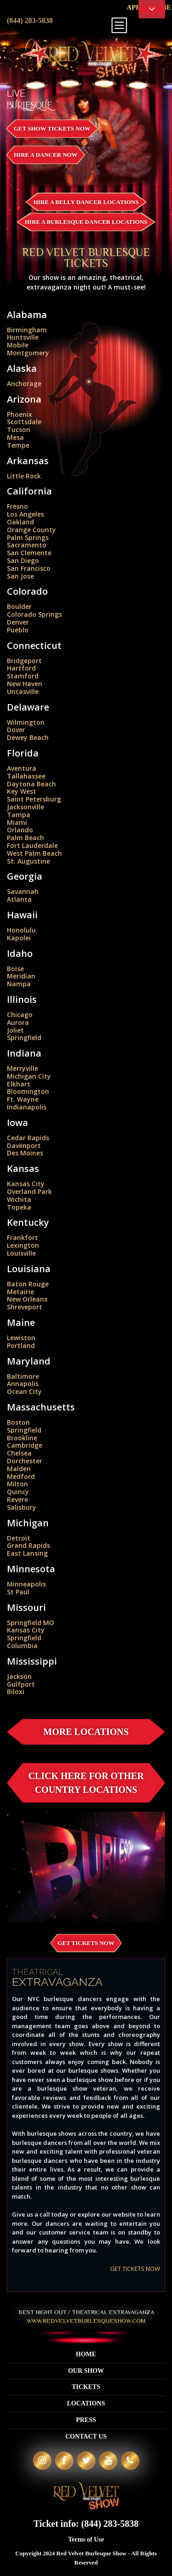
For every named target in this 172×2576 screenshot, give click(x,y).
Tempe (18, 445)
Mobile (17, 345)
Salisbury (21, 1507)
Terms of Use (86, 2539)
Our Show (86, 2370)
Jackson (19, 1676)
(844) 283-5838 (30, 20)
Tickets (86, 2386)
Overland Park (29, 1191)
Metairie (20, 1291)
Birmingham (27, 329)
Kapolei (19, 937)
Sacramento (26, 544)
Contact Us (85, 2436)
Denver (18, 622)
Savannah (23, 891)
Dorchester (24, 1460)
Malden (19, 1468)
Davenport (24, 1145)
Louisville (21, 1253)
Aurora (18, 1022)
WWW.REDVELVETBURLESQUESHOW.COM (86, 2320)
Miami (17, 822)
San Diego (23, 560)
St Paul (18, 1591)
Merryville (22, 1068)
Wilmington (25, 722)
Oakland (20, 521)
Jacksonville (25, 806)
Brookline (22, 1437)
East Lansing (27, 1553)
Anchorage (24, 383)
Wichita (19, 1199)
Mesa (15, 437)
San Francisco (28, 568)
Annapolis (23, 1383)
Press (86, 2420)
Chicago (20, 1014)
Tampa (18, 814)
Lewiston (21, 1337)
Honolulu (21, 930)
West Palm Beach (34, 853)
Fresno (17, 506)
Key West (21, 791)
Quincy (18, 1491)
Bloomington (28, 1091)
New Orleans (27, 1299)
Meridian (21, 976)
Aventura (21, 768)
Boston (18, 1422)
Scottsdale (24, 421)
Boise (15, 968)
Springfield (24, 1037)
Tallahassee (26, 776)
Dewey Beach (28, 737)
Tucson (18, 429)
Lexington (23, 1245)
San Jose (20, 576)
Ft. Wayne (23, 1099)
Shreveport (24, 1306)
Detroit (18, 1538)
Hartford (21, 668)
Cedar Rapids (28, 1137)
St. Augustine (28, 861)
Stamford (23, 675)
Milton (17, 1483)
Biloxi (15, 1691)
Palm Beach (25, 837)
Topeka (19, 1207)
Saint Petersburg (34, 799)
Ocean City (24, 1391)
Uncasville (23, 691)
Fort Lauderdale (32, 845)
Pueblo (17, 630)
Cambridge (24, 1445)
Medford (21, 1476)
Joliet (15, 1030)
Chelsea (19, 1453)
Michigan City (29, 1076)
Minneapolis (26, 1584)
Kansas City (25, 1183)
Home (86, 2354)
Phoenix (19, 414)
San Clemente (29, 552)
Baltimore (23, 1376)
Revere (17, 1499)
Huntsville (23, 337)
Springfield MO (30, 1622)
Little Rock (24, 476)
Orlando (20, 829)
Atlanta (19, 899)
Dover (16, 729)
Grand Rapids (28, 1545)
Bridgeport (24, 660)
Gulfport (21, 1684)
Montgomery (28, 352)
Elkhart (18, 1084)
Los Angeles (25, 514)
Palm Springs (28, 537)
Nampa (19, 983)
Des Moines (25, 1153)
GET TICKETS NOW (135, 2268)
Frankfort (22, 1237)
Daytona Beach (31, 783)
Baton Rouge (28, 1283)
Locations (86, 2403)
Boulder (19, 606)
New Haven (24, 683)
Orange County (31, 529)
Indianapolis (26, 1107)
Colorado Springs (34, 614)
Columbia (22, 1645)
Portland (21, 1345)
